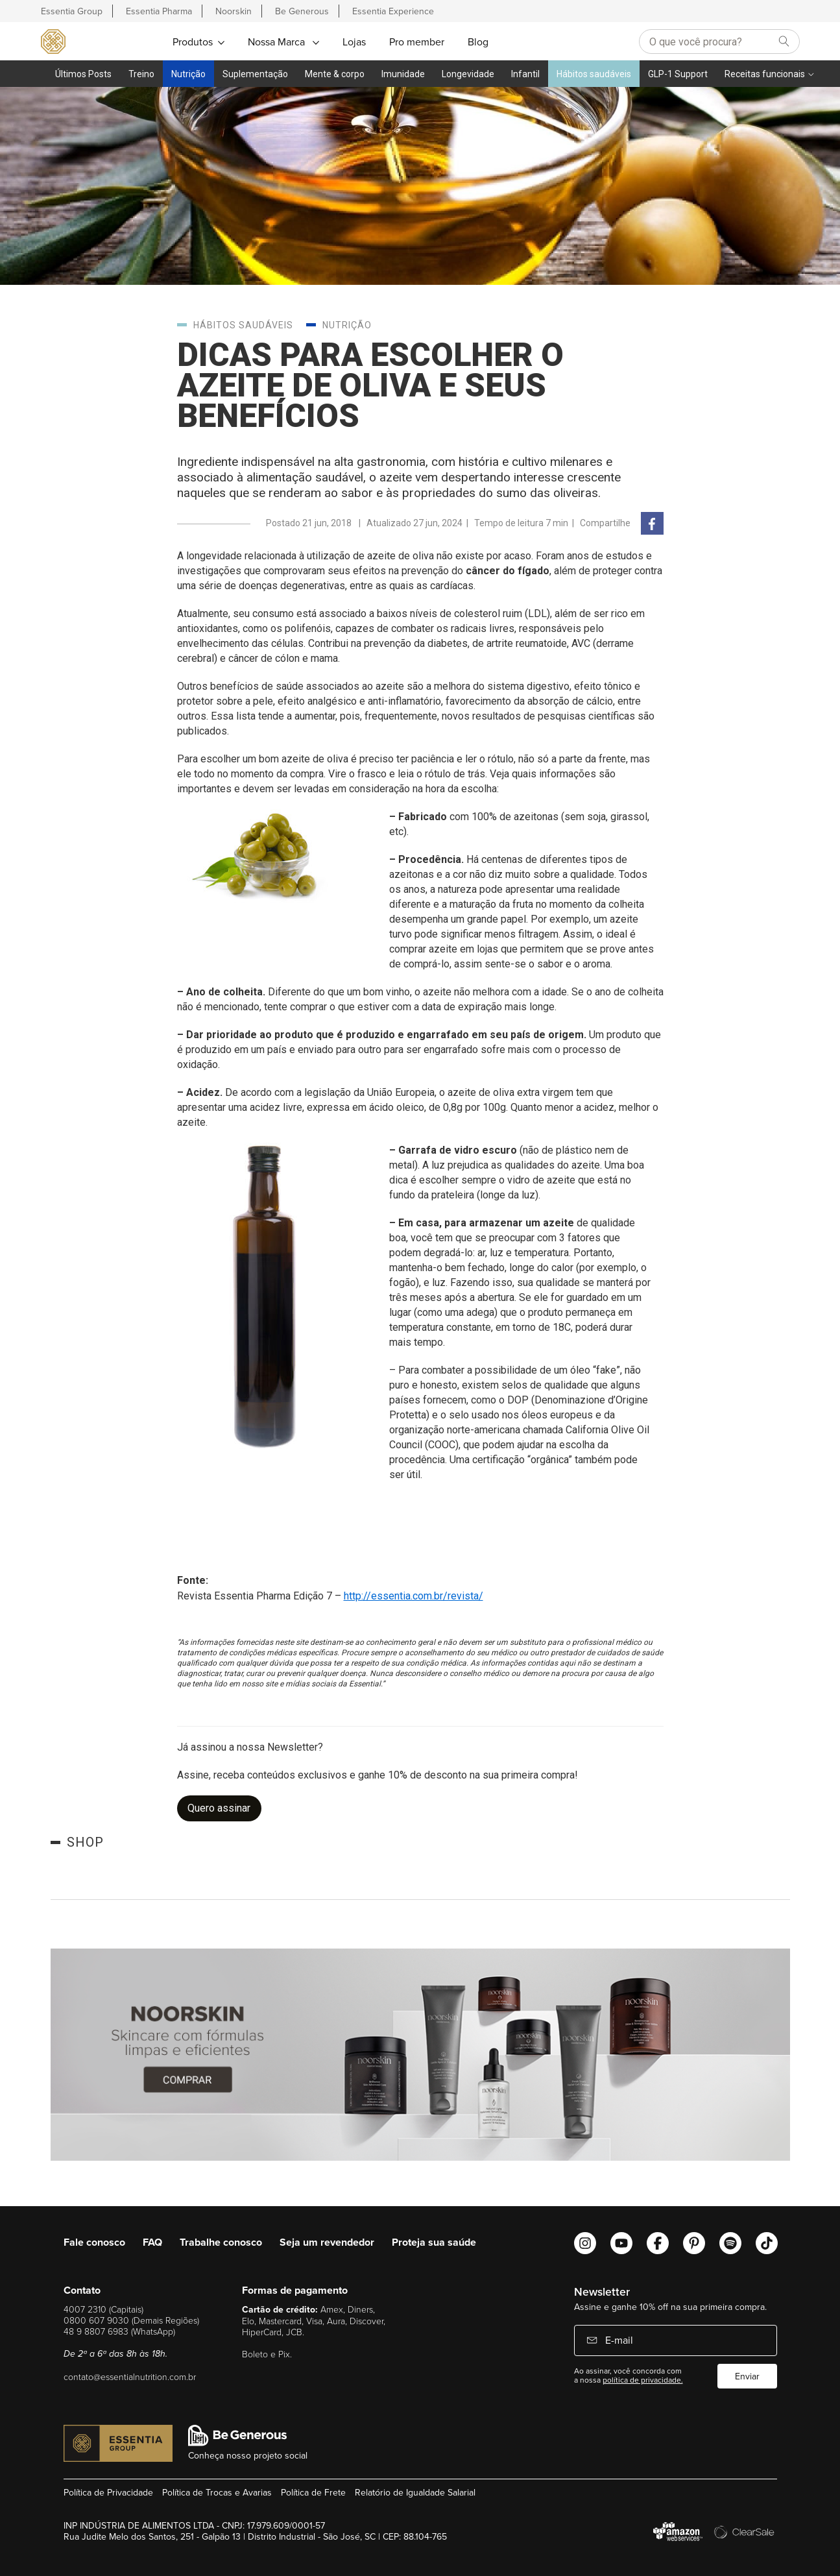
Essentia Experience (393, 11)
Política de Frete (313, 2492)
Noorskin (233, 11)
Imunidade (403, 74)
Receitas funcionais (765, 74)
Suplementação (255, 74)
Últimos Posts (83, 74)
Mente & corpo (335, 74)
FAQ (152, 2242)
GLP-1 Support (678, 74)
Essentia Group (71, 11)
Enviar (747, 2376)
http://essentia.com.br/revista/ (413, 1596)
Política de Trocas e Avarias (217, 2492)
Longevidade (468, 74)
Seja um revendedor (327, 2242)
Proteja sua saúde (434, 2242)
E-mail (618, 2340)
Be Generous (302, 11)
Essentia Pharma (159, 11)
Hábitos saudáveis (594, 74)
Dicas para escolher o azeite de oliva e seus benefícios (370, 385)
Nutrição (188, 74)
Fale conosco (94, 2242)
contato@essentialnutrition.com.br (130, 2376)
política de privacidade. (643, 2379)
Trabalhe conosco (221, 2242)
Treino (141, 74)
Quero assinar (218, 1808)
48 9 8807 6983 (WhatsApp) (119, 2331)
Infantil (525, 74)
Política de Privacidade (108, 2492)
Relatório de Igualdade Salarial (415, 2492)
